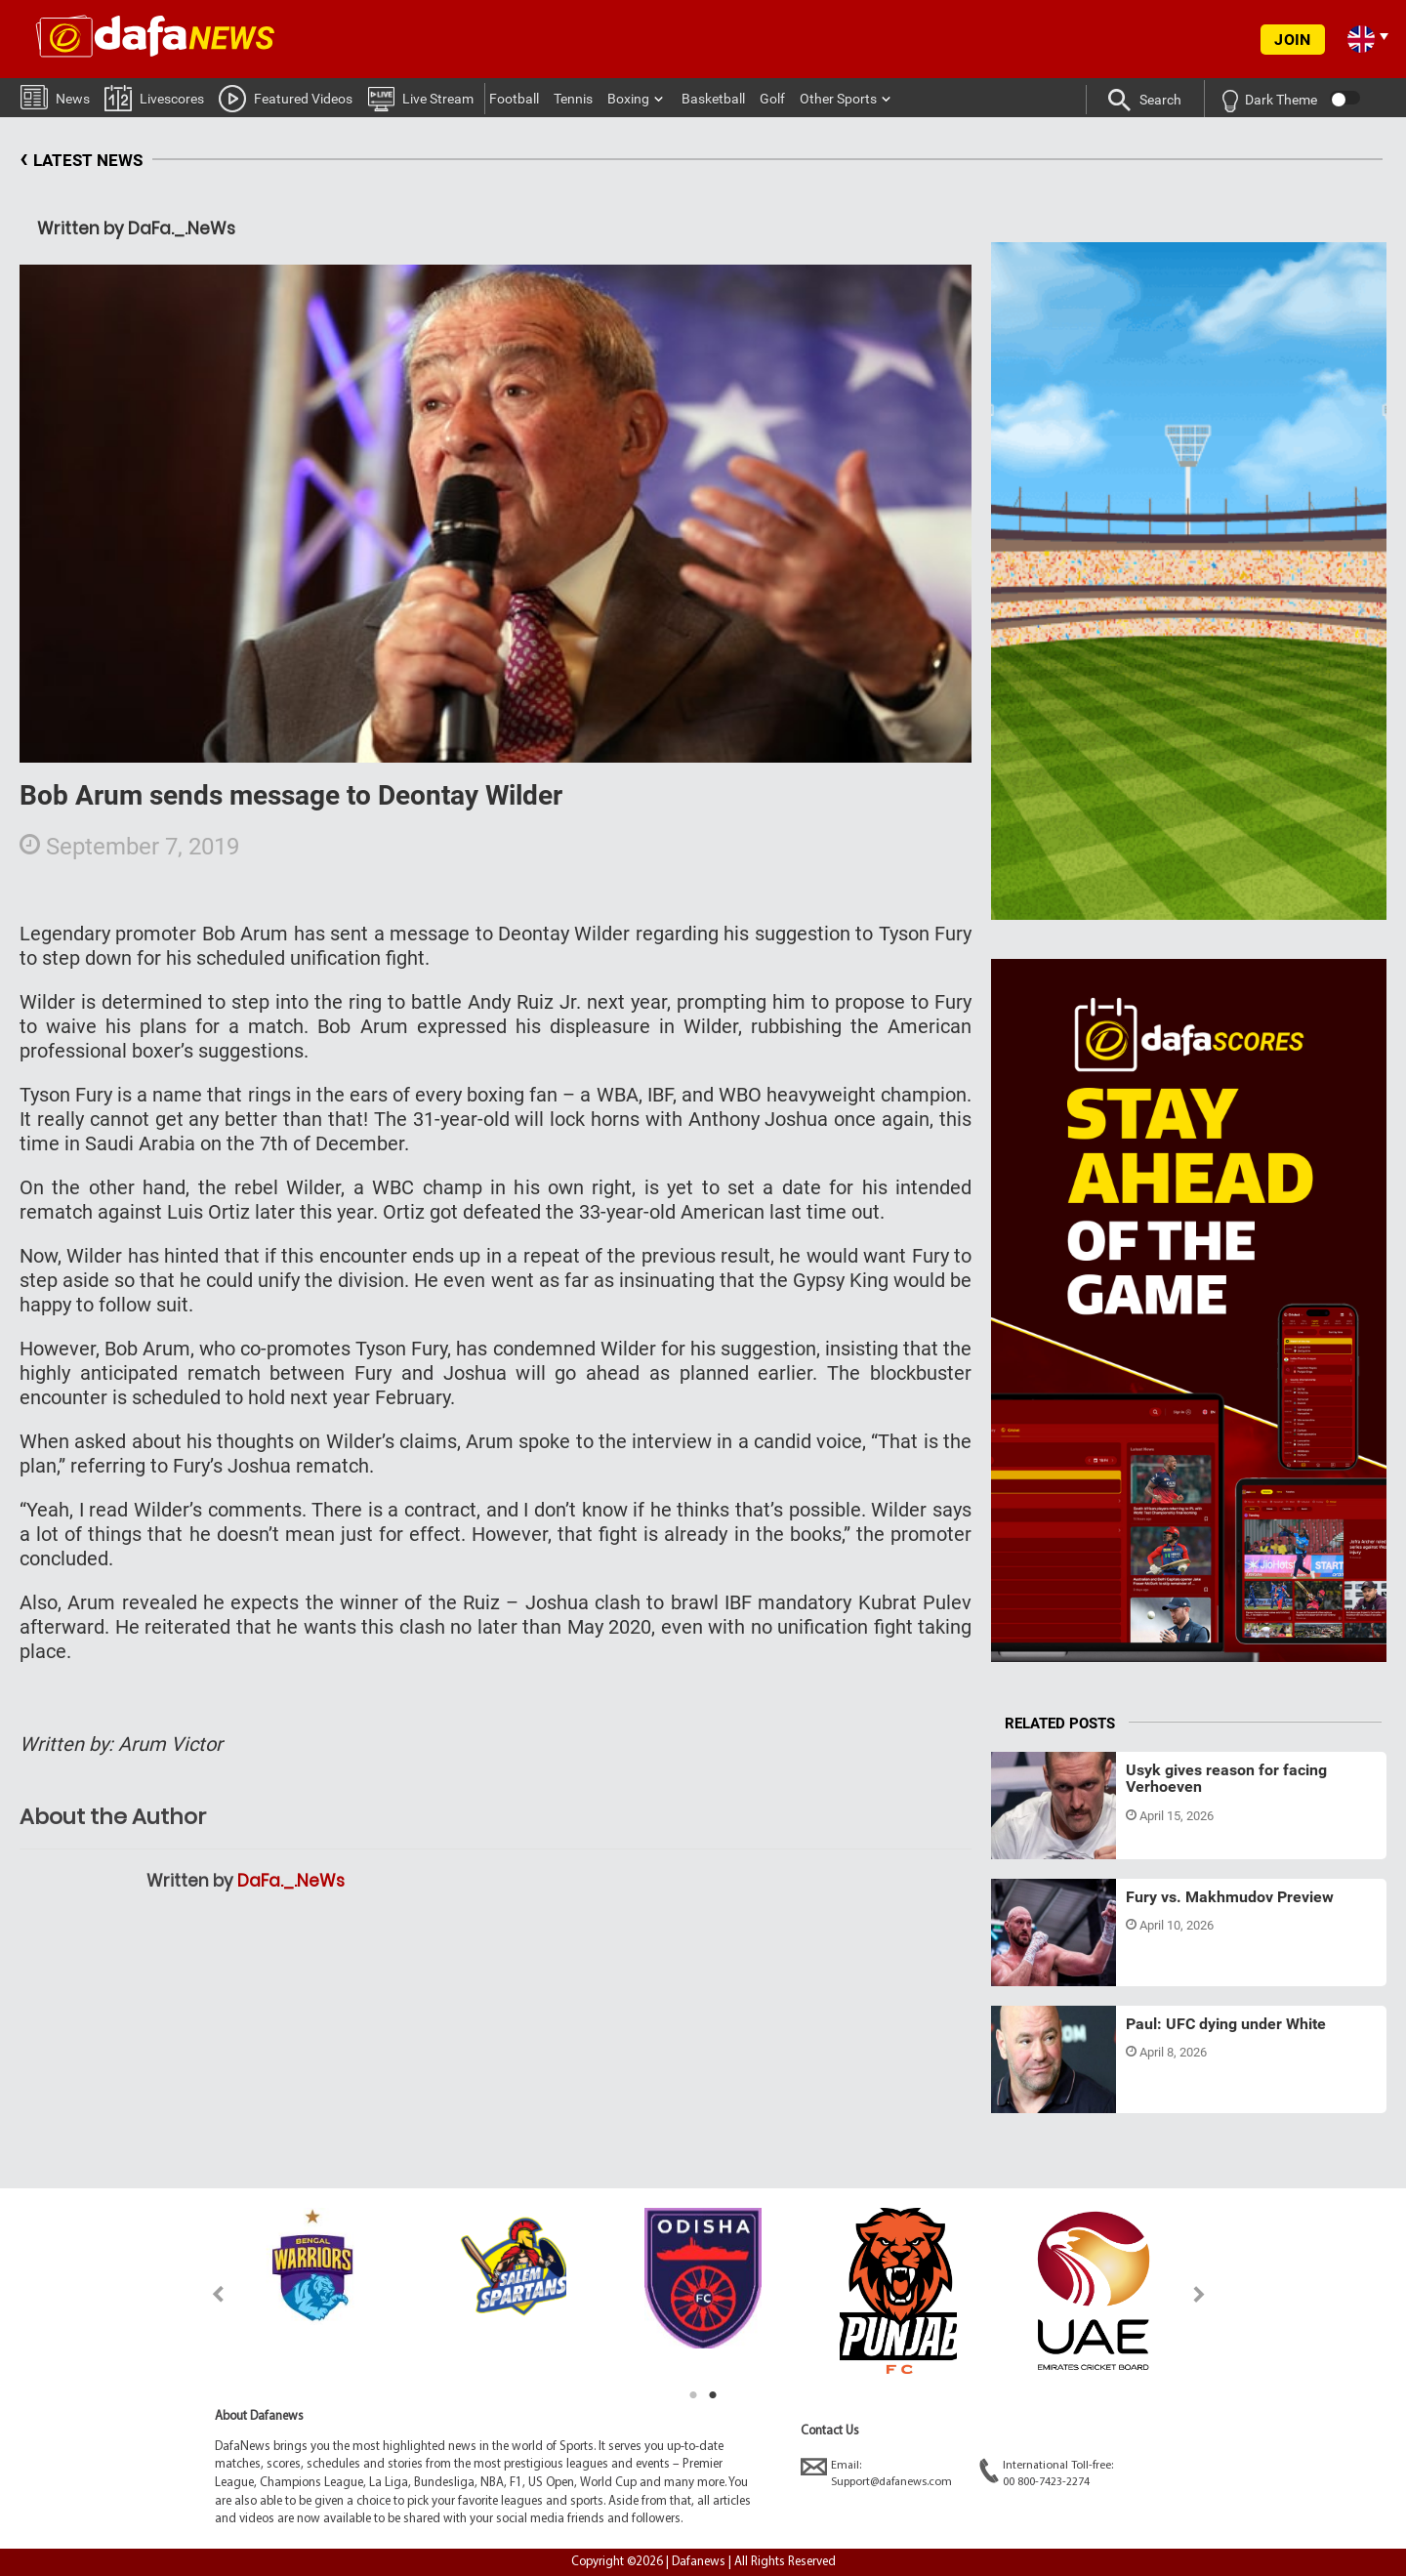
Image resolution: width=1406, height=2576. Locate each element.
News (55, 96)
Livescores (154, 97)
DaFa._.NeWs (291, 1880)
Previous (206, 2294)
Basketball (713, 98)
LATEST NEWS (81, 161)
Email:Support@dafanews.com (876, 2473)
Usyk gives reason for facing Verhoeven (1226, 1779)
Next (1199, 2294)
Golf (772, 98)
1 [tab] (693, 2395)
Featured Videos (285, 97)
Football (514, 98)
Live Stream (420, 97)
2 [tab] (713, 2395)
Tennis (573, 98)
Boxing (628, 98)
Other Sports (838, 98)
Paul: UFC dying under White (1226, 2024)
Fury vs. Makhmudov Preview (1230, 1897)
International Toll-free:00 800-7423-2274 (1046, 2473)
